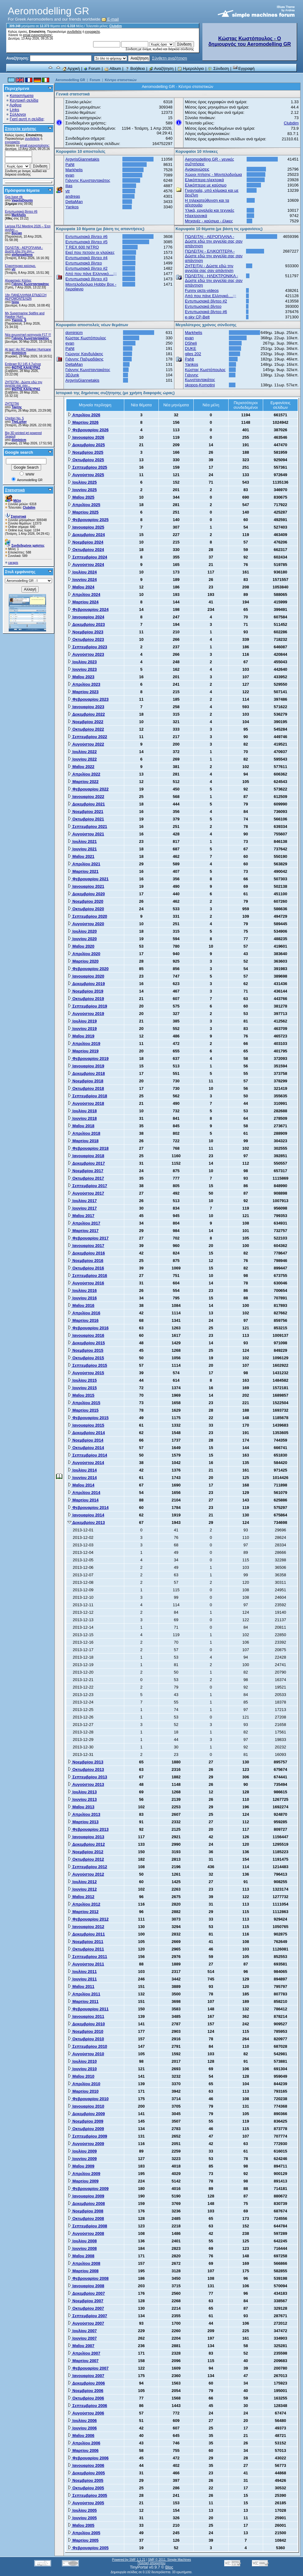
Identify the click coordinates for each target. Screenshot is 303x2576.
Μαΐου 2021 (81, 856)
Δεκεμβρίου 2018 (86, 1073)
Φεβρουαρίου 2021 (88, 879)
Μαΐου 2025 (81, 497)
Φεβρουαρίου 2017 (88, 1238)
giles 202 (193, 353)
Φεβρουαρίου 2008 (88, 2278)
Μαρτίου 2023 (83, 691)
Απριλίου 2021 (84, 864)
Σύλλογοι (18, 114)
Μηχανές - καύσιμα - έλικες (209, 221)
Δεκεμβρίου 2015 (86, 1343)
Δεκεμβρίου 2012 (86, 1844)
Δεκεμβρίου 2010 (86, 2024)
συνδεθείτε (74, 31)
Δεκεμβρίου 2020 (86, 894)
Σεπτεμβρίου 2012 (87, 1866)
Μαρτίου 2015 (83, 1410)
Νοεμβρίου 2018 (85, 1081)
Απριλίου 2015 (84, 1402)
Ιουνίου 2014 (82, 1477)
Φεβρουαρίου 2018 (88, 1148)
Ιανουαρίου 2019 (86, 1066)
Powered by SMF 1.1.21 (128, 2559)
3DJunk (72, 375)
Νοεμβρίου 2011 (85, 1941)
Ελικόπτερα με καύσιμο (205, 185)
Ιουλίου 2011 (82, 1971)
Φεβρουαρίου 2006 (88, 2458)
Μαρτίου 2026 (83, 422)
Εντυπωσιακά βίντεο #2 (86, 268)
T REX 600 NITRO (82, 247)
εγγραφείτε (92, 31)
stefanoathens (22, 254)
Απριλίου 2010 (84, 2083)
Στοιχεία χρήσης (20, 128)
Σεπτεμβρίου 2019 (87, 1006)
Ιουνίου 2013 (82, 1799)
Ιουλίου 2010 (82, 2061)
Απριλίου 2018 (84, 1133)
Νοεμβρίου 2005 (85, 2480)
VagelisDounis (22, 200)
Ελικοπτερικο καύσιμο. (20, 266)
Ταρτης (17, 407)
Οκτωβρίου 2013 (86, 1769)
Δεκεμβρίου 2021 (86, 804)
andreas (72, 196)
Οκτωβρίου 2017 (86, 1178)
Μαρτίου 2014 (83, 1500)
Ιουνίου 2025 (82, 489)
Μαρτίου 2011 (83, 2001)
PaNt (69, 164)
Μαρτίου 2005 (83, 2540)
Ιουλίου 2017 (82, 1200)
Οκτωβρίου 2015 (86, 1358)
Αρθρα (15, 105)
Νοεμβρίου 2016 (85, 1260)
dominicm (19, 353)
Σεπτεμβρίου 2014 (87, 1455)
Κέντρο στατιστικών (120, 80)
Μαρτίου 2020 (83, 961)
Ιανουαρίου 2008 (86, 2286)
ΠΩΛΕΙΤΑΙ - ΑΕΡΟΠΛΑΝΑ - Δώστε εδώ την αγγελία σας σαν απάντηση (214, 241)
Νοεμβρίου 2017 (85, 1170)
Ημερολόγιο (191, 68)
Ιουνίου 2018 (82, 1118)
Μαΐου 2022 (81, 766)
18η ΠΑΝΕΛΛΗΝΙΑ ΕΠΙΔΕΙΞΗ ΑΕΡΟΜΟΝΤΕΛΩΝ (25, 296)
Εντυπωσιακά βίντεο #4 (86, 257)
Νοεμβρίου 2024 (85, 542)
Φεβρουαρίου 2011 (88, 2009)
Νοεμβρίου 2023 (85, 632)
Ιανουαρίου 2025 (86, 527)
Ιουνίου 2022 (82, 759)
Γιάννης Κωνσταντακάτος (30, 284)
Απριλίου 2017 (84, 1223)
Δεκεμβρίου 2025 (86, 444)
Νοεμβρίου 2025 (85, 452)
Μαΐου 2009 (81, 2166)
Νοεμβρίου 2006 (85, 2390)
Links (14, 109)
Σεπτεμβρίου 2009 (87, 2136)
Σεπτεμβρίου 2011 (87, 1956)
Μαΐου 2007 (81, 2345)
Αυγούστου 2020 (86, 923)
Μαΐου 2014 (81, 1485)
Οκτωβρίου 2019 (86, 998)
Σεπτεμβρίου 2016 (87, 1275)
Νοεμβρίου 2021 (85, 811)
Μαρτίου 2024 (83, 602)
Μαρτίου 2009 (83, 2181)
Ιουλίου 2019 (82, 1021)
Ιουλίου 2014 (82, 1470)
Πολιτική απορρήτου (151, 2563)
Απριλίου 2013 (84, 1814)
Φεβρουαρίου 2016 (88, 1328)
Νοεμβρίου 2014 (85, 1440)
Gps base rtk (14, 197)
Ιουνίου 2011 (82, 1979)
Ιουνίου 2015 (82, 1387)
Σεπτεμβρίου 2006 (87, 2405)
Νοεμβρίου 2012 (85, 1851)
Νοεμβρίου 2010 (85, 2031)
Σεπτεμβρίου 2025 (87, 467)
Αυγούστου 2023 (86, 654)
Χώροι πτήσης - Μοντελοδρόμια (213, 174)
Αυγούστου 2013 (86, 1784)
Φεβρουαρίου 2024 (88, 609)
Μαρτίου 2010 (83, 2091)
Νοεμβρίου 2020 (85, 901)
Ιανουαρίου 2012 (86, 1926)
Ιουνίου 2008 (82, 2248)
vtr (14, 269)
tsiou (15, 302)
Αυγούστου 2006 (86, 2413)
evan (69, 175)
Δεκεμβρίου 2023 (86, 624)
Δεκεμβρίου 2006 (86, 2383)
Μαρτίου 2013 (83, 1822)
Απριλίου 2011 (84, 1994)
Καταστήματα (21, 95)
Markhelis (19, 215)
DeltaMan (74, 201)
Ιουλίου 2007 (82, 2330)
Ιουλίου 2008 (82, 2241)
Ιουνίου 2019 (82, 1028)
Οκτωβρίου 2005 (86, 2488)
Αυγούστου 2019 (86, 1013)
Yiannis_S (19, 320)
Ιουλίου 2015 (82, 1380)
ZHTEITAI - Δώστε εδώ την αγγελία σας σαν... (23, 383)
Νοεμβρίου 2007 (85, 2300)
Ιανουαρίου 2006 (86, 2465)
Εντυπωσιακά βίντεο (83, 263)
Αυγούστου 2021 (86, 834)
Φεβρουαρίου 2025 (88, 519)
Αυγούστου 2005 (86, 2503)
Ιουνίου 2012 (82, 1889)
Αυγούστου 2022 (86, 744)
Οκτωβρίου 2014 (86, 1447)
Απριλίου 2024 (84, 594)
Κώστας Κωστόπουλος (85, 338)
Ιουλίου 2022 (82, 751)
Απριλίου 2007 (84, 2353)
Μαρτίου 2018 (83, 1140)
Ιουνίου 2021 (82, 849)
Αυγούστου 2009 (86, 2143)
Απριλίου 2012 (84, 1904)
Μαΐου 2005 (81, 2525)
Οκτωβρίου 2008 (86, 2218)
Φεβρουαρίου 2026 (88, 430)
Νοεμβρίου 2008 (85, 2211)
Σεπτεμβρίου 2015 (87, 1365)
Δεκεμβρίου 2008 (86, 2203)
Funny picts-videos (202, 290)
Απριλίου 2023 (84, 684)
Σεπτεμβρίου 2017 (87, 1185)
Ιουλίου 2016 (82, 1290)
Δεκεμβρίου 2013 (86, 1522)
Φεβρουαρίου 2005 (88, 2547)
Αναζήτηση (161, 68)
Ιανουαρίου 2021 (86, 886)
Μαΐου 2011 (81, 1986)
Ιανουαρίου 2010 (86, 2106)
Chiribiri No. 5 (14, 418)
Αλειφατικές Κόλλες (18, 280)
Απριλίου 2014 (84, 1492)
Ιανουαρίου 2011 (86, 2016)
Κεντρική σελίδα (24, 100)
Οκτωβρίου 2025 (86, 459)
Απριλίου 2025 (84, 504)
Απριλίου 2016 (84, 1313)
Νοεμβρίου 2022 (85, 721)
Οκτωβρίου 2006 (86, 2398)
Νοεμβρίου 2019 (85, 991)
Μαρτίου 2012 (83, 1911)
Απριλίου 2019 (84, 1043)
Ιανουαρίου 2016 (86, 1335)
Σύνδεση (218, 68)
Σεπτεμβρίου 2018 (87, 1096)
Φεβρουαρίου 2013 (88, 1829)
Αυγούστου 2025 (86, 474)
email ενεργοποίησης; (38, 35)
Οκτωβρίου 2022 (86, 729)
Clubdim (115, 26)
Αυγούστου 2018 (86, 1103)
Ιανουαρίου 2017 (86, 1245)
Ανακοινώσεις (197, 169)
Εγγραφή (244, 68)
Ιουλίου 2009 (82, 2151)
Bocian (17, 233)
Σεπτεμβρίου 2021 (87, 826)
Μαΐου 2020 (81, 946)
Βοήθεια (135, 68)
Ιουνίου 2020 (82, 938)
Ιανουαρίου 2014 (86, 1515)
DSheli (191, 343)
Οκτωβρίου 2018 (86, 1088)
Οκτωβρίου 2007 (86, 2308)
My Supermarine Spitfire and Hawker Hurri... (25, 315)
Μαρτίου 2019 (83, 1051)
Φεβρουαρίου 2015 (88, 1417)
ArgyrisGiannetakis (82, 159)
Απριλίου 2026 (84, 415)
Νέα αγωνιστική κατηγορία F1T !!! (28, 334)
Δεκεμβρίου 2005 (86, 2473)
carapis (13, 562)
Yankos (71, 207)
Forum (92, 68)
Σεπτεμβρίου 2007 (87, 2315)
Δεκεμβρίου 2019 (86, 983)
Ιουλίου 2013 (82, 1792)
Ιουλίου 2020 (82, 931)
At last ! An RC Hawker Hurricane (28, 349)
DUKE (190, 348)
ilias (68, 185)
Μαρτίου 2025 (83, 512)
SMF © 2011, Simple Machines (169, 2559)
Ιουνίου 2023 (82, 669)
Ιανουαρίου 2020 (86, 976)
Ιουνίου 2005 (82, 2518)
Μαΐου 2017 (81, 1215)
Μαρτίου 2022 (83, 781)
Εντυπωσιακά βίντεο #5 (86, 241)
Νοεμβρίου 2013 (85, 1762)
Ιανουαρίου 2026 (86, 437)
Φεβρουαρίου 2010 (88, 2098)
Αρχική (71, 68)
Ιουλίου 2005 (82, 2510)
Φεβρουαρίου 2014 (88, 1507)
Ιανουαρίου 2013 (86, 1836)
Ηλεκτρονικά (196, 215)
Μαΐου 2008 (81, 2256)
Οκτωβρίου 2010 (86, 2039)
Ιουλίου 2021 (82, 841)
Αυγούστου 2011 (86, 1964)
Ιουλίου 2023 (82, 662)
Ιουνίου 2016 (82, 1298)
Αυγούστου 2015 (86, 1372)
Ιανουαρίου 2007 (86, 2375)
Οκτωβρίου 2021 (86, 819)
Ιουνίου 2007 (82, 2338)
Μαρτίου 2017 (83, 1230)
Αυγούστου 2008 (86, 2233)
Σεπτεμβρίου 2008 (87, 2226)
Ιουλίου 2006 (82, 2420)
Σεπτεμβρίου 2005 (87, 2495)
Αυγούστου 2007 (86, 2323)
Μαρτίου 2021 (83, 871)
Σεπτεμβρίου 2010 (87, 2046)
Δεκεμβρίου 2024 (86, 534)
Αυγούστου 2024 (86, 564)
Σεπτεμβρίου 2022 (87, 736)
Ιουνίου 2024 (82, 579)
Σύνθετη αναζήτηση (169, 58)
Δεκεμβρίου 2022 (86, 714)
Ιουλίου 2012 (82, 1881)
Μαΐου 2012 (81, 1896)
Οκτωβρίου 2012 (86, 1859)
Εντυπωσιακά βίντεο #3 (86, 279)
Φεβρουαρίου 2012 (88, 1919)
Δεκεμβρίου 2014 (86, 1432)
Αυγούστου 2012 (86, 1874)
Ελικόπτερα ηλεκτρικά (204, 179)
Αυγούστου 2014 (86, 1462)
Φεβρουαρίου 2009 (88, 2188)
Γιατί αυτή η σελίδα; (27, 119)
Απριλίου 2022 (84, 774)
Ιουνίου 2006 (82, 2428)
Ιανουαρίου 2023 (86, 706)
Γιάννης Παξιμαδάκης (84, 359)
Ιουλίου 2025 (82, 482)
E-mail (110, 19)
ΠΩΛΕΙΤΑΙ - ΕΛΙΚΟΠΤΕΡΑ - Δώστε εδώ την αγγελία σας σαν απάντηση (214, 256)
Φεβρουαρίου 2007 (88, 2368)
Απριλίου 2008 (84, 2263)
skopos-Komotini (200, 385)
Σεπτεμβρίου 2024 (87, 557)
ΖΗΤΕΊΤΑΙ (12, 403)
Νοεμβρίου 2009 (85, 2121)
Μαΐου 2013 (81, 1807)
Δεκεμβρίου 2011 (86, 1934)
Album (112, 68)
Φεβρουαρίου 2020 (88, 968)
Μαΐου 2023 (81, 676)
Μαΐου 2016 (81, 1305)
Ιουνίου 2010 (82, 2068)
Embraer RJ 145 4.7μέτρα (23, 364)
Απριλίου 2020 (84, 953)
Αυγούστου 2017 (86, 1193)
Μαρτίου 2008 (83, 2271)
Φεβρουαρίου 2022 (88, 789)
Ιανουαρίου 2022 (86, 796)
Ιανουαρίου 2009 (86, 2196)
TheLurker (19, 421)
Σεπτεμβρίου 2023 (87, 647)
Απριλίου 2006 (84, 2443)
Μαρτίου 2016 (83, 1320)
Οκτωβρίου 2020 (86, 908)
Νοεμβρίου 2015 (85, 1350)
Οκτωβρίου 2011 (86, 1949)
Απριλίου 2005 (84, 2532)
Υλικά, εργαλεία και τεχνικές (209, 210)
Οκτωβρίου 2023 (86, 639)
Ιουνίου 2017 (82, 1208)
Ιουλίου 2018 (82, 1111)
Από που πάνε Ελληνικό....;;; (91, 273)
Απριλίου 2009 (84, 2173)
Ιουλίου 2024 (82, 572)
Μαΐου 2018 (81, 1126)
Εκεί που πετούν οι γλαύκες (90, 252)
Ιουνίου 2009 (82, 2158)
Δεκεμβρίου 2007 (86, 2293)
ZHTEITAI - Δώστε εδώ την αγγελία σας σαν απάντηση (209, 268)
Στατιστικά (15, 490)
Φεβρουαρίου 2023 (88, 699)
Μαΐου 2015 (81, 1395)
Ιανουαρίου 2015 (86, 1425)
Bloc (169, 2567)
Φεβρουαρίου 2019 (88, 1058)
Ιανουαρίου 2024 (86, 617)
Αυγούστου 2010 (86, 2054)
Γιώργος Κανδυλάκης (84, 353)
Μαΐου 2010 (81, 2076)
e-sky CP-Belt (197, 317)
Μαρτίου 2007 (83, 2360)
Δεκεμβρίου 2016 (86, 1253)
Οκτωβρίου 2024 (86, 549)
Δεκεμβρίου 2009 (86, 2113)
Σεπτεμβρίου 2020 (87, 916)
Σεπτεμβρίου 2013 (87, 1777)
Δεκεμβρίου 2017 (86, 1163)
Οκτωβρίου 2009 (86, 2128)
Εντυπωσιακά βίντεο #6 (21, 211)
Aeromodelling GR (70, 80)
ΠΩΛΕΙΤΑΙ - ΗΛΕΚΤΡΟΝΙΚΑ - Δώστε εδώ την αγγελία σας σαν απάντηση (214, 280)
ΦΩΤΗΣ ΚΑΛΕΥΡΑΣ (26, 367)
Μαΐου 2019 (81, 1036)
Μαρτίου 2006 (83, 2450)
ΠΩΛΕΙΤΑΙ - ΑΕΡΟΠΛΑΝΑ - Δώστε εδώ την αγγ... (24, 249)
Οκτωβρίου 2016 (86, 1268)
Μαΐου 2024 (81, 587)
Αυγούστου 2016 (86, 1283)
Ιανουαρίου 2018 (86, 1155)
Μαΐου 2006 (81, 2435)
